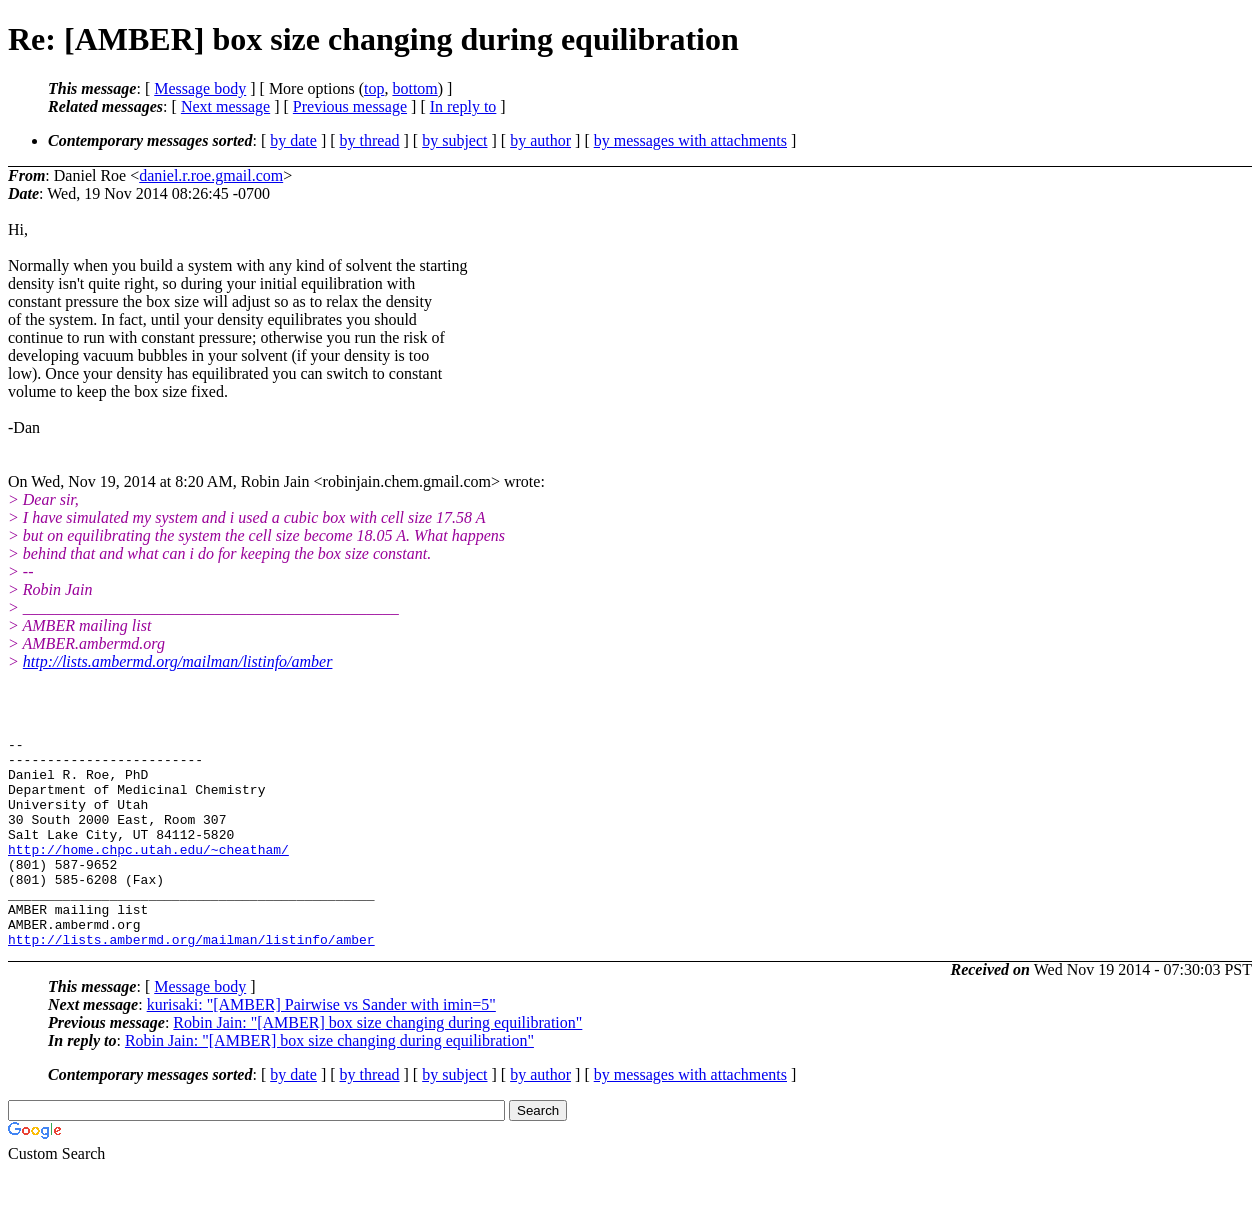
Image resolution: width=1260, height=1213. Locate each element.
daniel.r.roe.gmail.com (211, 175)
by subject (454, 140)
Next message (225, 106)
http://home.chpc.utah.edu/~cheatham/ (148, 873)
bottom (414, 88)
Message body (200, 88)
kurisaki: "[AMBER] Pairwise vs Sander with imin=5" (321, 1046)
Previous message (350, 106)
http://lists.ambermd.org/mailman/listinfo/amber (178, 661)
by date (293, 140)
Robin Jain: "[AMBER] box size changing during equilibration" (377, 1064)
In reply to (463, 106)
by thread (370, 140)
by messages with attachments (690, 140)
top (374, 88)
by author (540, 140)
